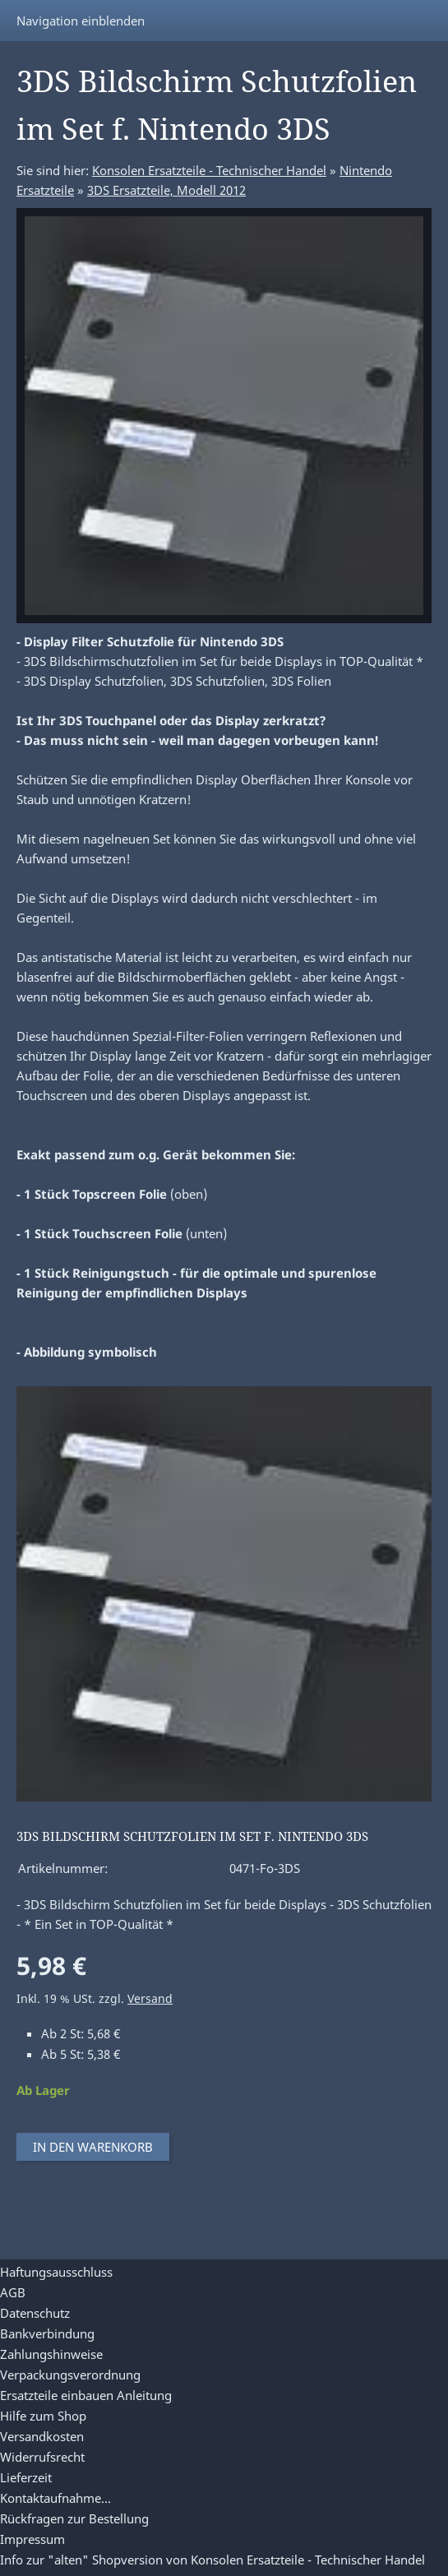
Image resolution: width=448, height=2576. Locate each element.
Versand (150, 1998)
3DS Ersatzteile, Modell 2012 (166, 190)
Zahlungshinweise (51, 2354)
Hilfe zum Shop (43, 2415)
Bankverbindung (47, 2333)
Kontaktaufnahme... (55, 2498)
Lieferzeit (26, 2477)
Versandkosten (42, 2436)
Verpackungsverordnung (70, 2374)
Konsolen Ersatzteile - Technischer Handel (209, 170)
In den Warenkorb (93, 2147)
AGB (12, 2292)
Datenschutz (35, 2313)
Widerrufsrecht (42, 2457)
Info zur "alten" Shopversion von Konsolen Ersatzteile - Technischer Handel (212, 2559)
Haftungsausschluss (56, 2272)
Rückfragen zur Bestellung (74, 2518)
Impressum (32, 2539)
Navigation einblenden (80, 20)
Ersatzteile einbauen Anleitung (86, 2395)
